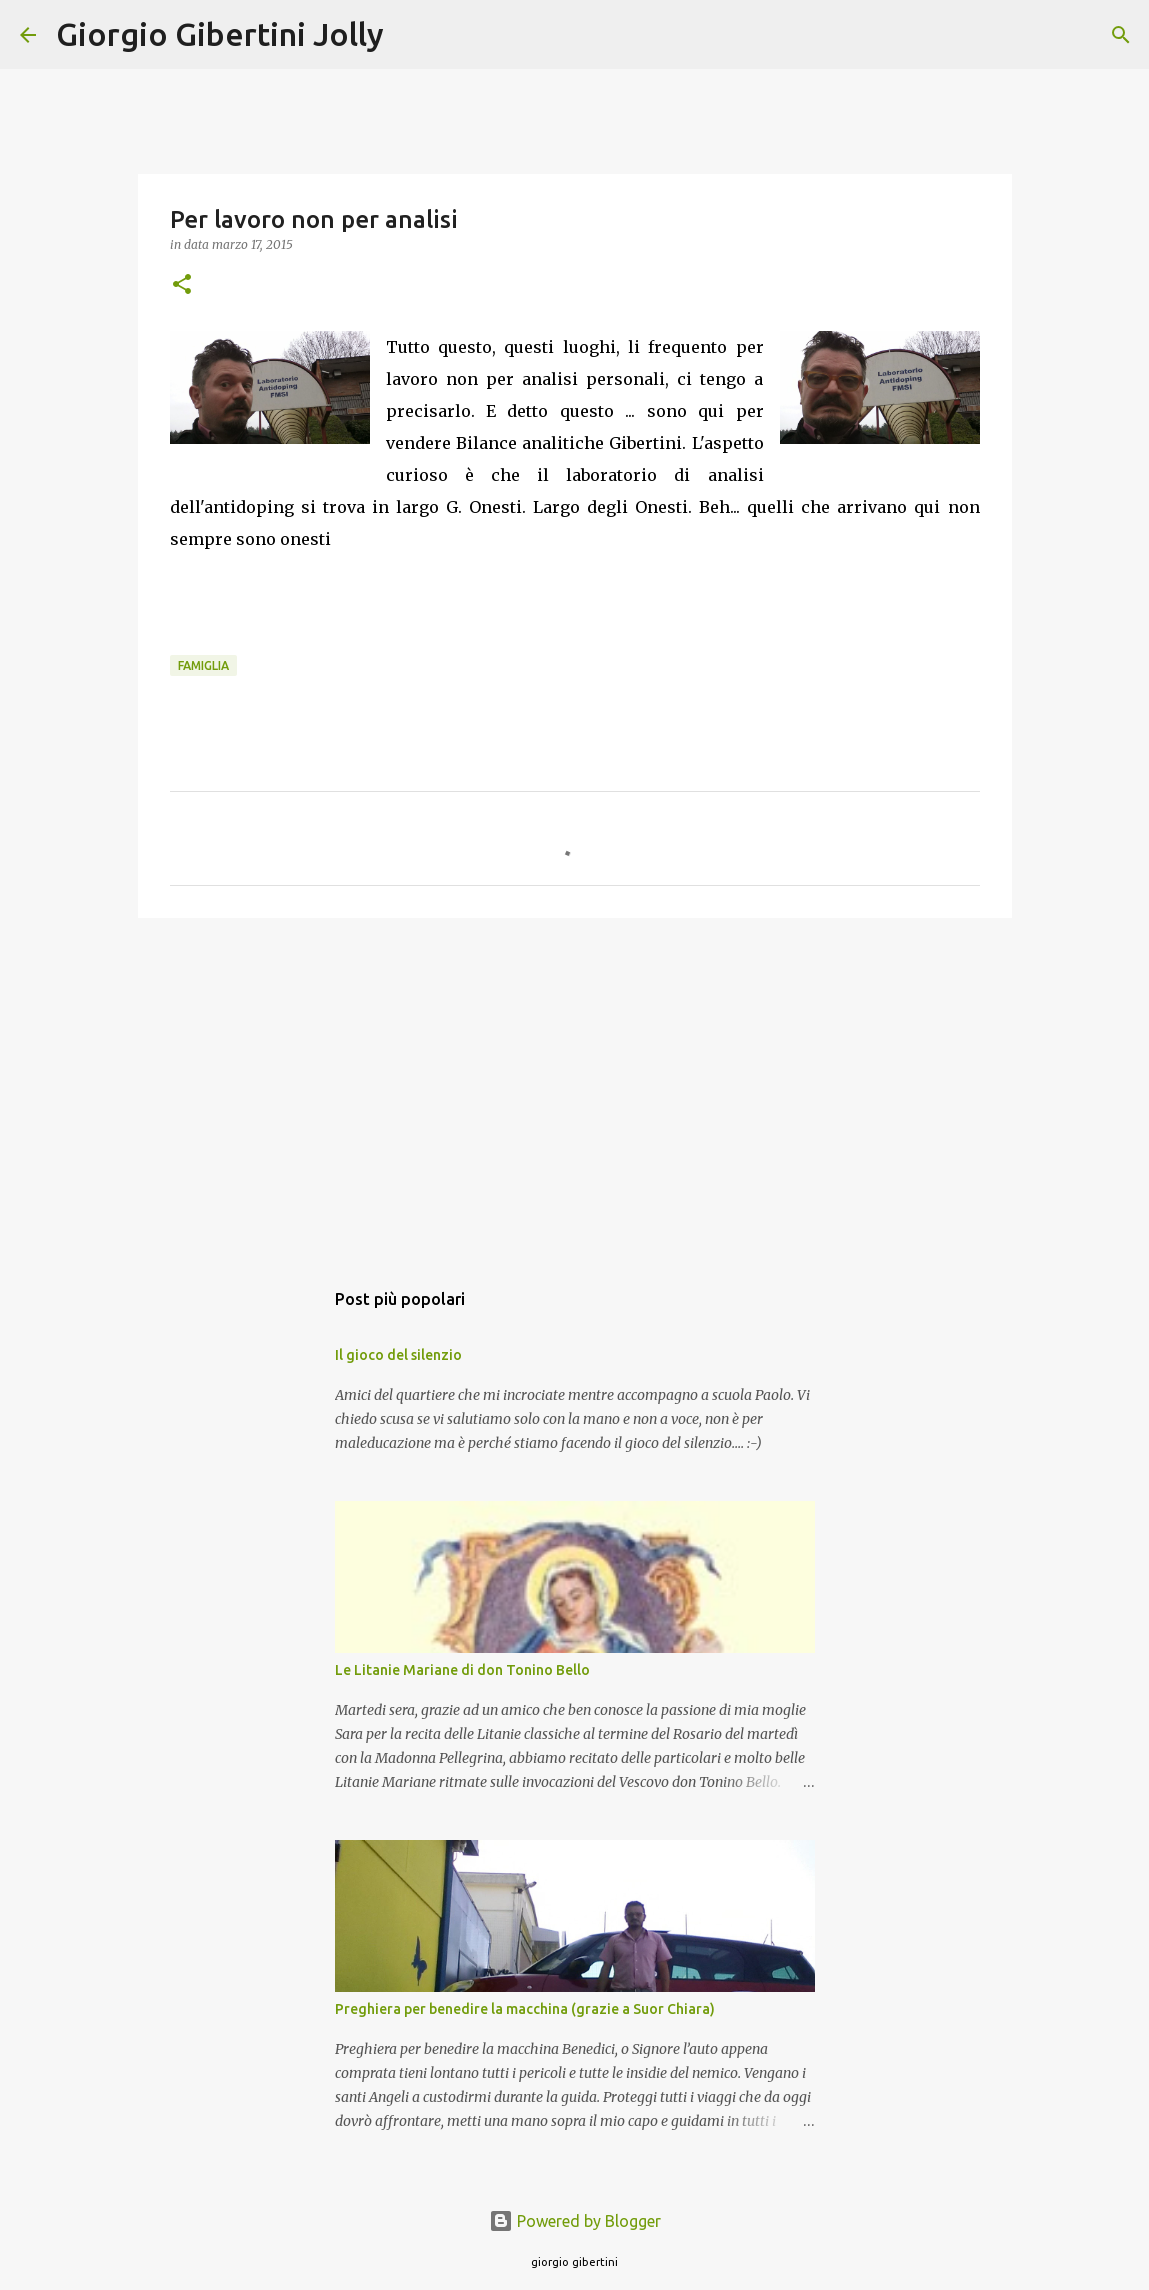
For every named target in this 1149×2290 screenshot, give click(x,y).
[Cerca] (412, 35)
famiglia (203, 665)
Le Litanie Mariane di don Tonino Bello (462, 1670)
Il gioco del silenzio (398, 1355)
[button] (182, 285)
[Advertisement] (575, 1088)
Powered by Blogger (575, 2221)
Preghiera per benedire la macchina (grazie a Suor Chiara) (525, 2009)
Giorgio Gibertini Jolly (220, 34)
